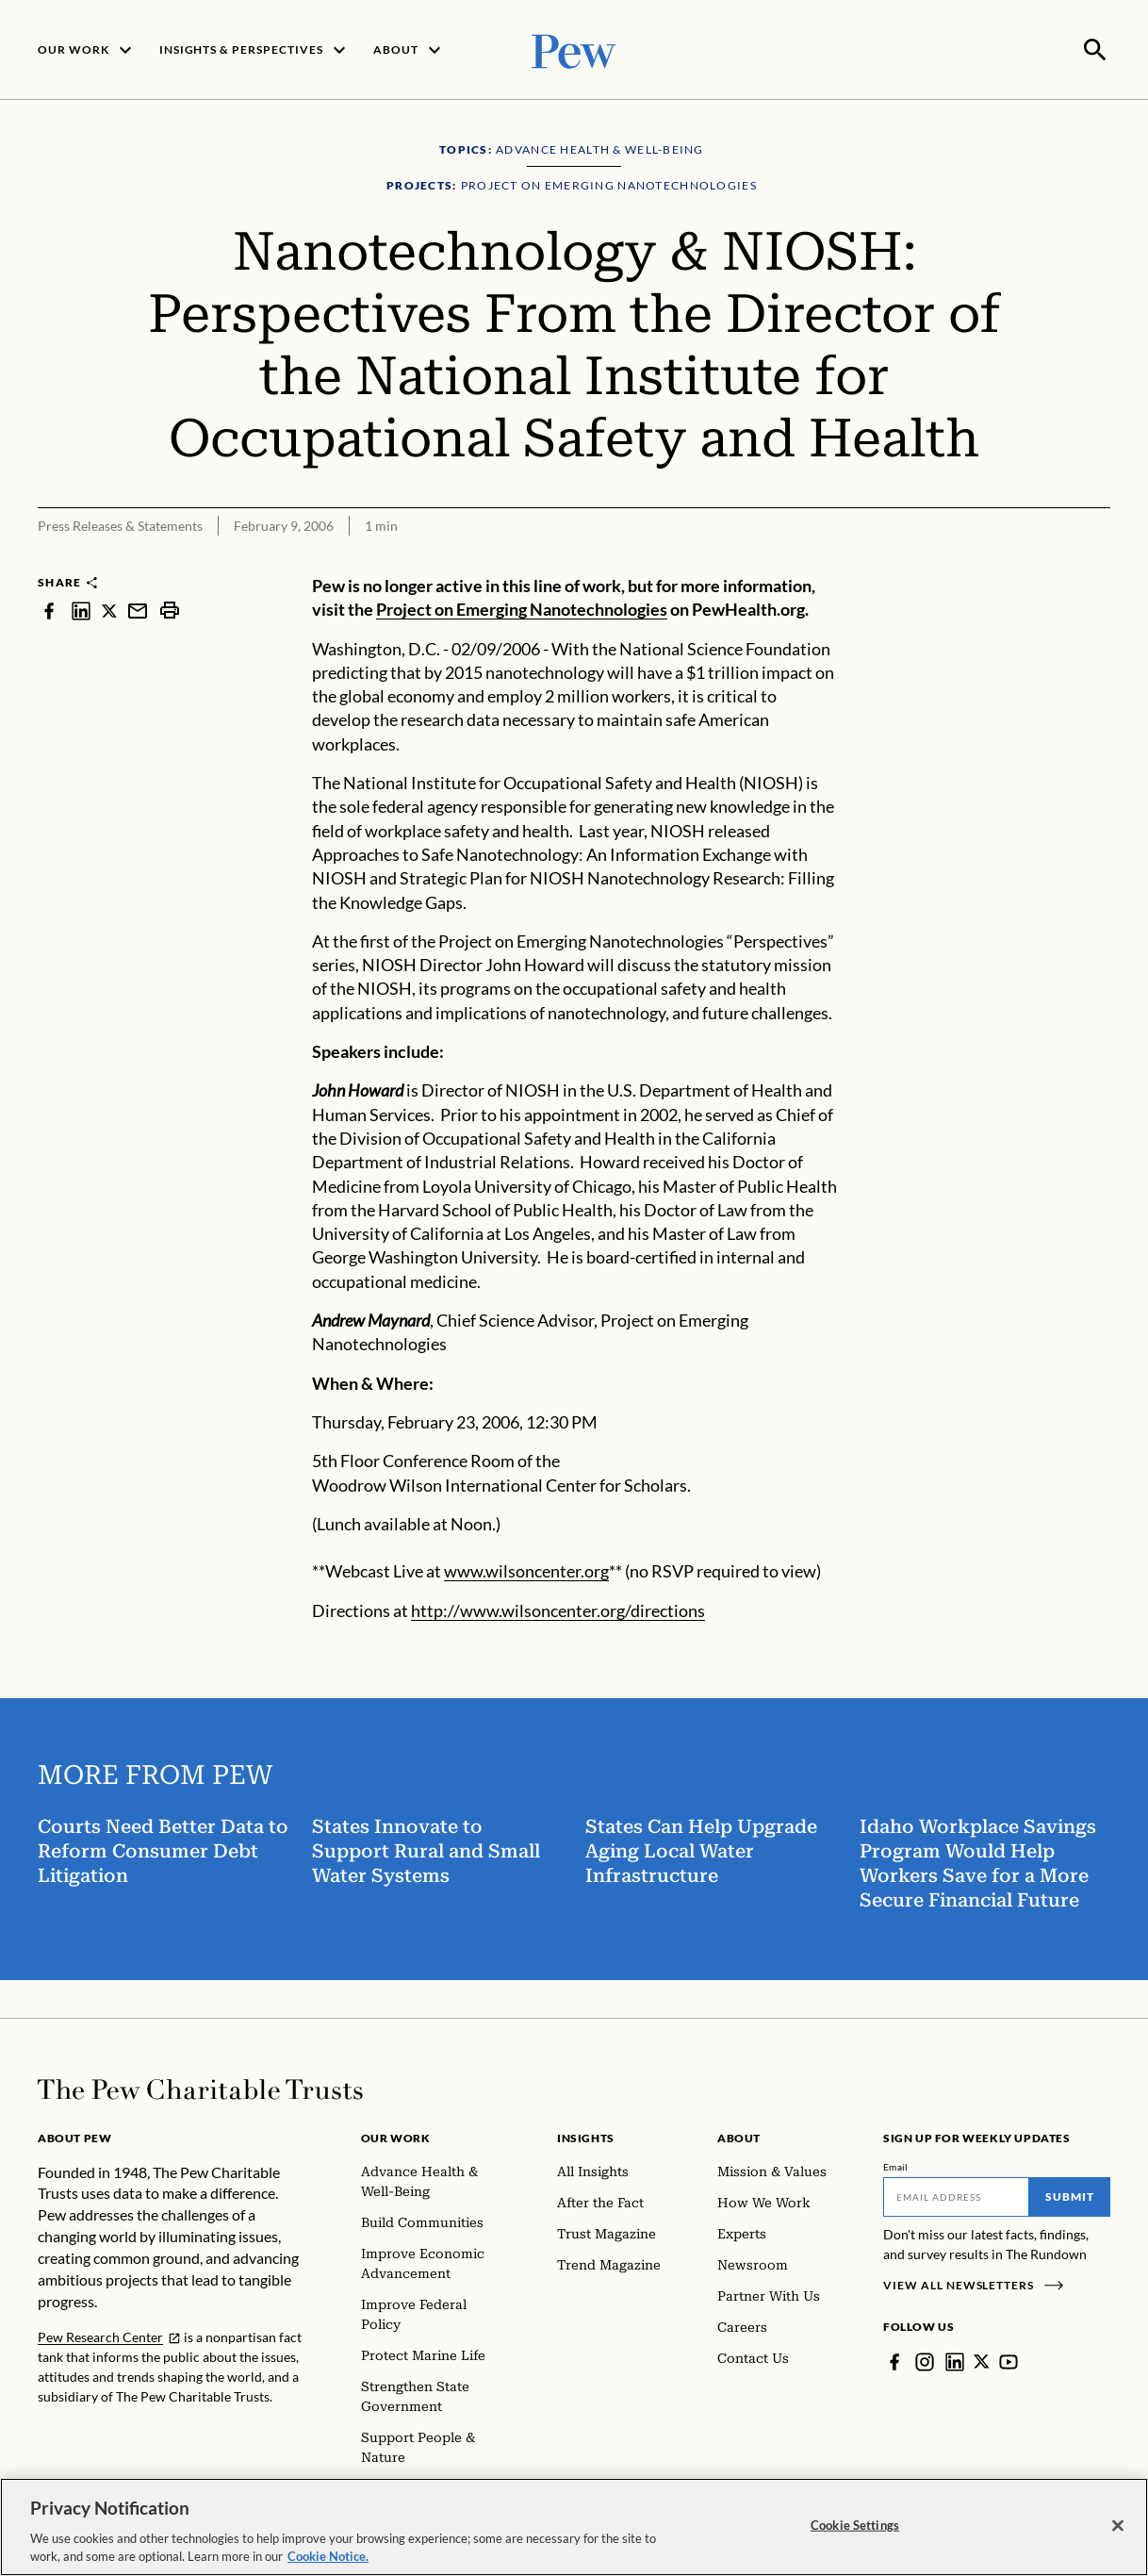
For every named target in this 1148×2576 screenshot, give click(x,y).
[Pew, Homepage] (574, 48)
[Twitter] (982, 2360)
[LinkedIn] (954, 2360)
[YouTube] (1009, 2360)
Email (896, 2165)
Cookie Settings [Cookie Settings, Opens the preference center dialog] (855, 2525)
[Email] (956, 2195)
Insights (586, 2136)
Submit (1069, 2195)
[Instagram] (924, 2360)
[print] (169, 608)
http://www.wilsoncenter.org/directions (558, 1609)
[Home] (200, 2087)
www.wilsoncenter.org (526, 1569)
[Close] (1118, 2526)
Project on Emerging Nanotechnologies (521, 608)
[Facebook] (894, 2360)
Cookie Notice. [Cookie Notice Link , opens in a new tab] (328, 2556)
